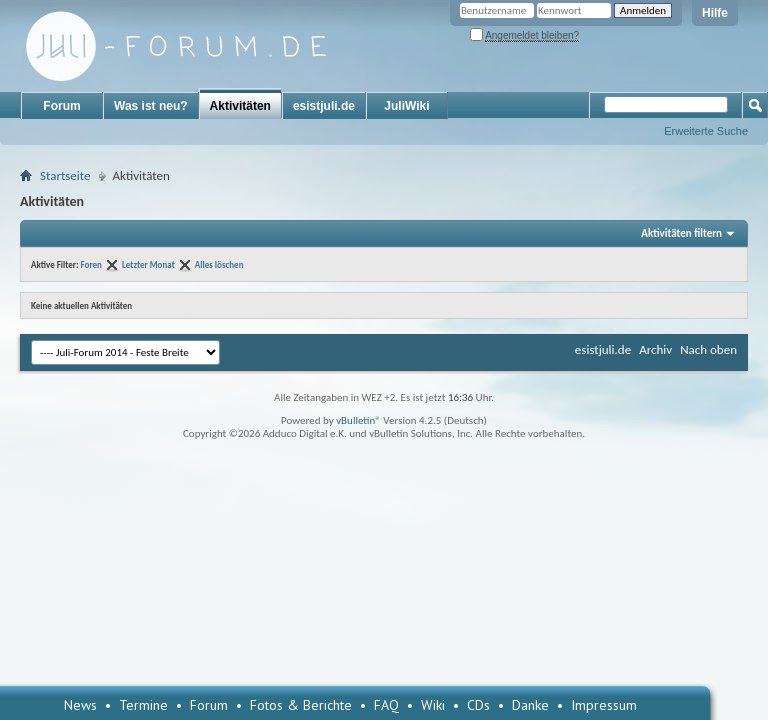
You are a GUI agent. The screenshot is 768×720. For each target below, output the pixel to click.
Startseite (65, 175)
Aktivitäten (240, 106)
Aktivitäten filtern (681, 233)
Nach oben (708, 349)
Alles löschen (219, 264)
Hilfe (715, 13)
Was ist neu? (151, 106)
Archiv (655, 349)
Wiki (433, 705)
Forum (61, 106)
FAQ (386, 705)
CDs (478, 705)
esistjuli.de (324, 106)
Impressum (604, 705)
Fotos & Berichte (301, 705)
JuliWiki (406, 106)
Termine (143, 705)
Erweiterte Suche (706, 131)
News (80, 705)
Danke (530, 705)
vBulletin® (358, 420)
